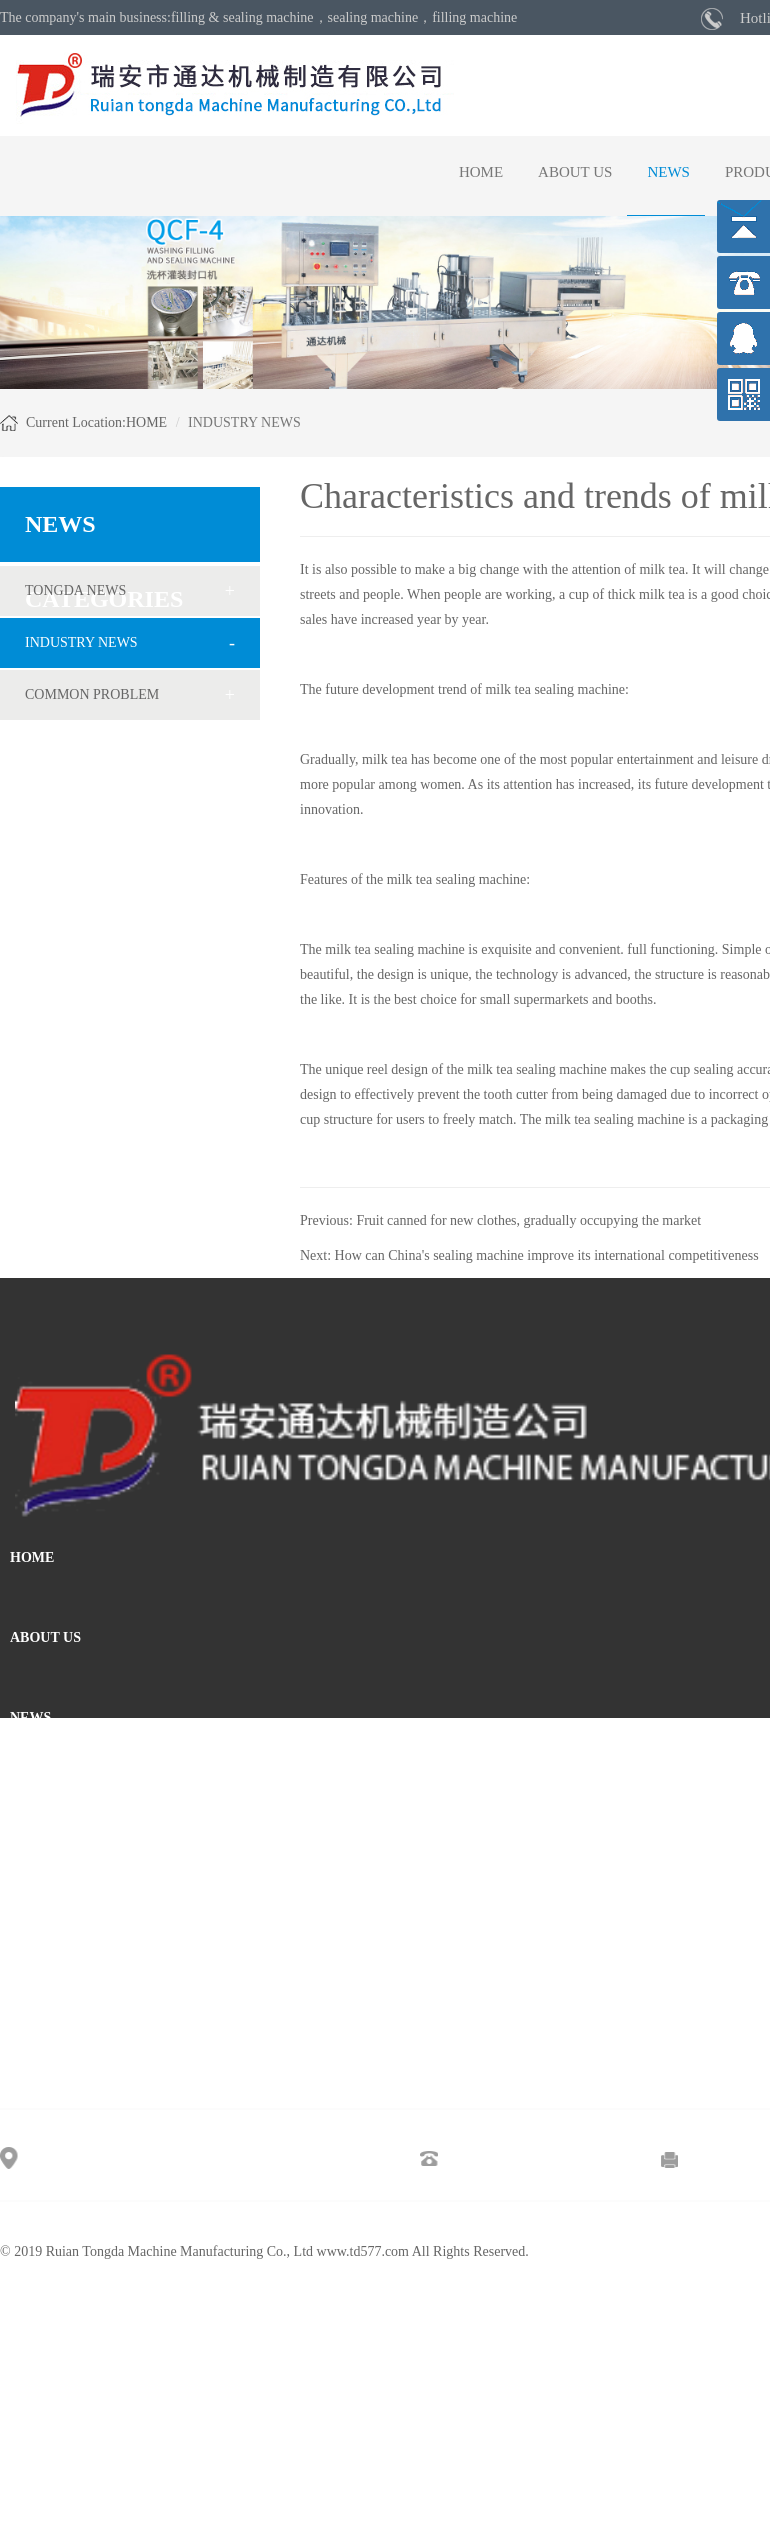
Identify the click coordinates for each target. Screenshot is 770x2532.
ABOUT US (575, 172)
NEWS (668, 172)
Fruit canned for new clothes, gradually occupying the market (528, 1220)
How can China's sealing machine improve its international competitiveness (547, 1255)
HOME (481, 172)
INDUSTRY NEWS (81, 642)
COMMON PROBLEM (92, 694)
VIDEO (33, 1877)
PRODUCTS (48, 1797)
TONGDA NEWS (75, 590)
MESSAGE (44, 1957)
